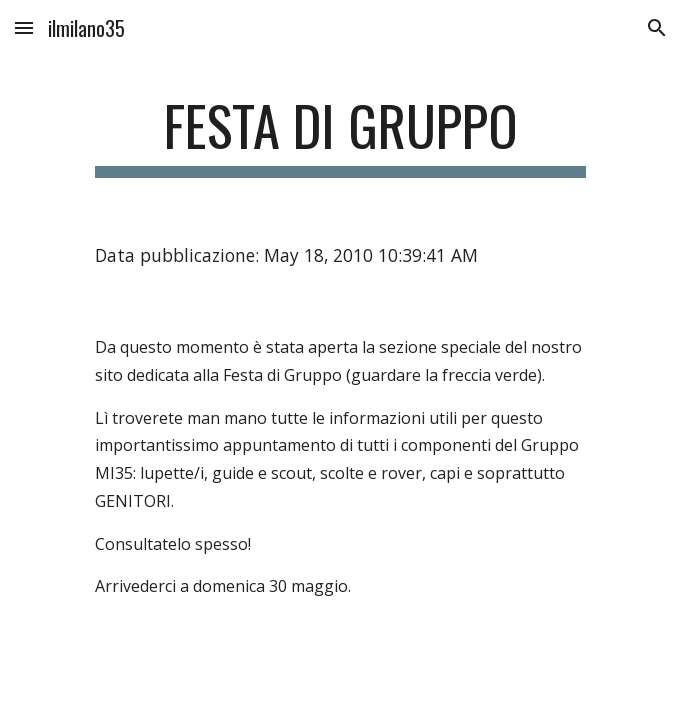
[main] (340, 135)
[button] (24, 27)
